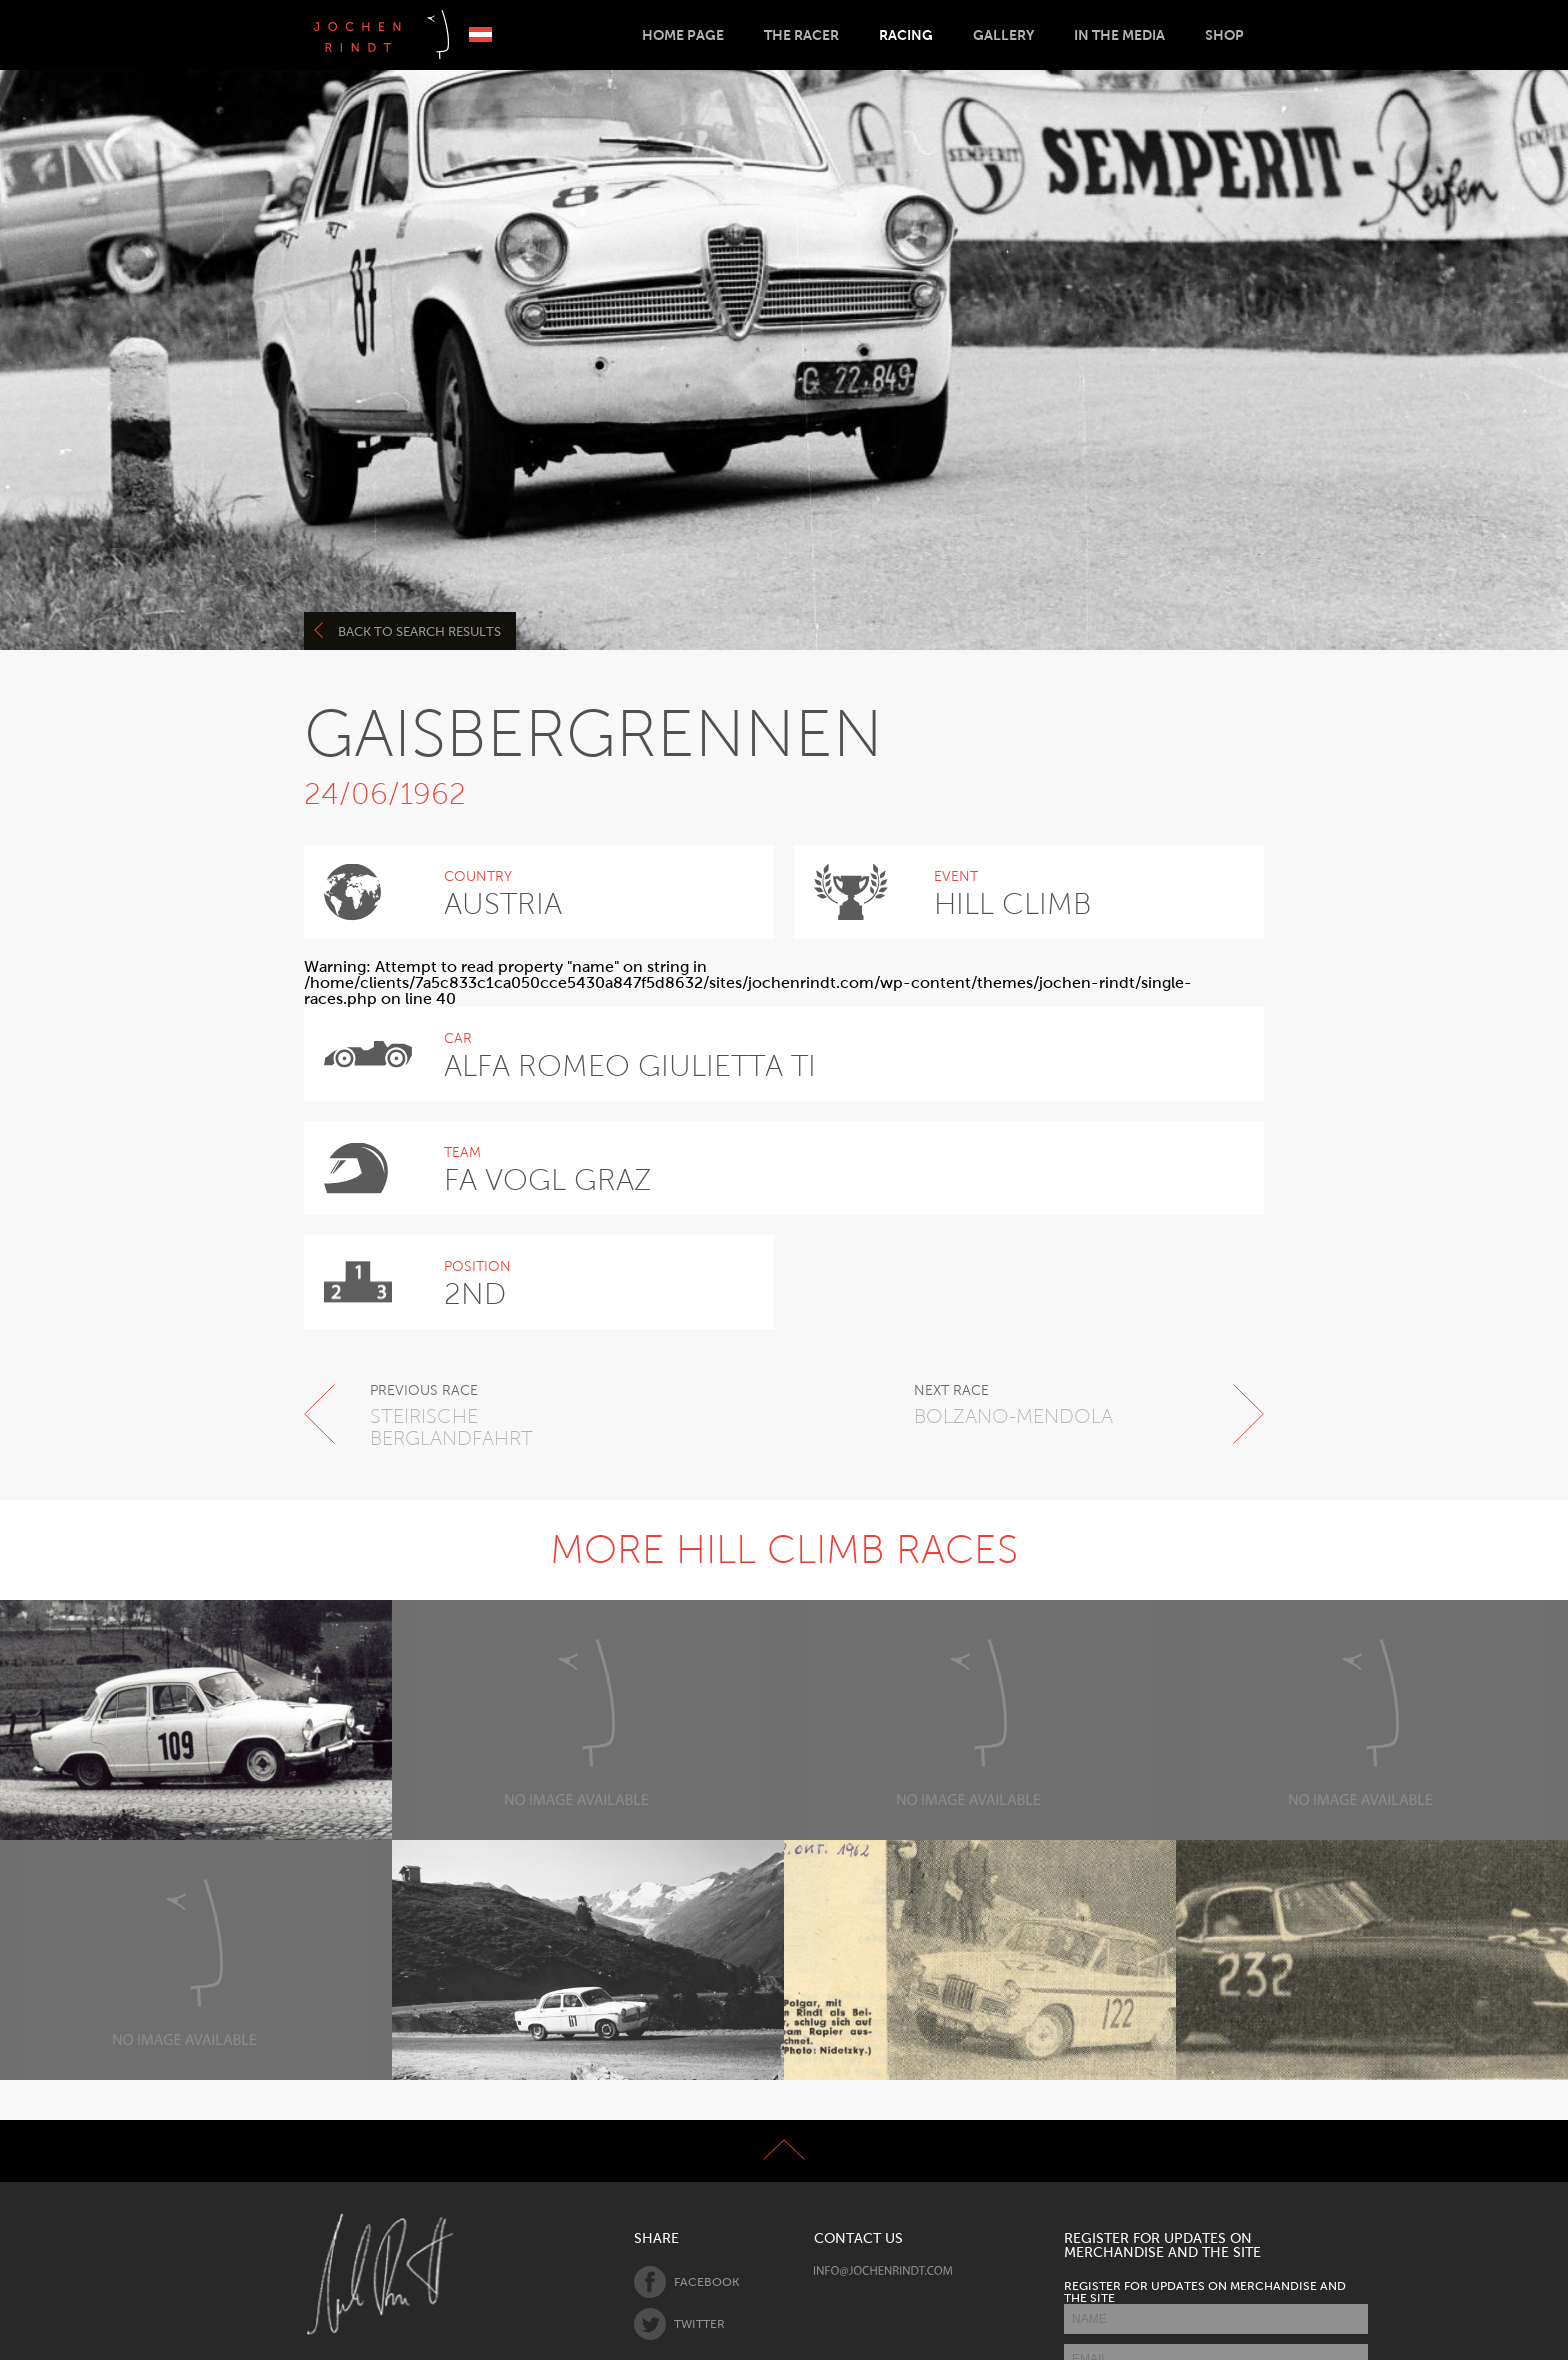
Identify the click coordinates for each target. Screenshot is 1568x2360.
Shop (1224, 35)
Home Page (683, 35)
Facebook (686, 2282)
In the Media (1119, 35)
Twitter (679, 2324)
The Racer (801, 35)
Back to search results (407, 630)
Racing (906, 35)
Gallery (1003, 35)
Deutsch (480, 34)
